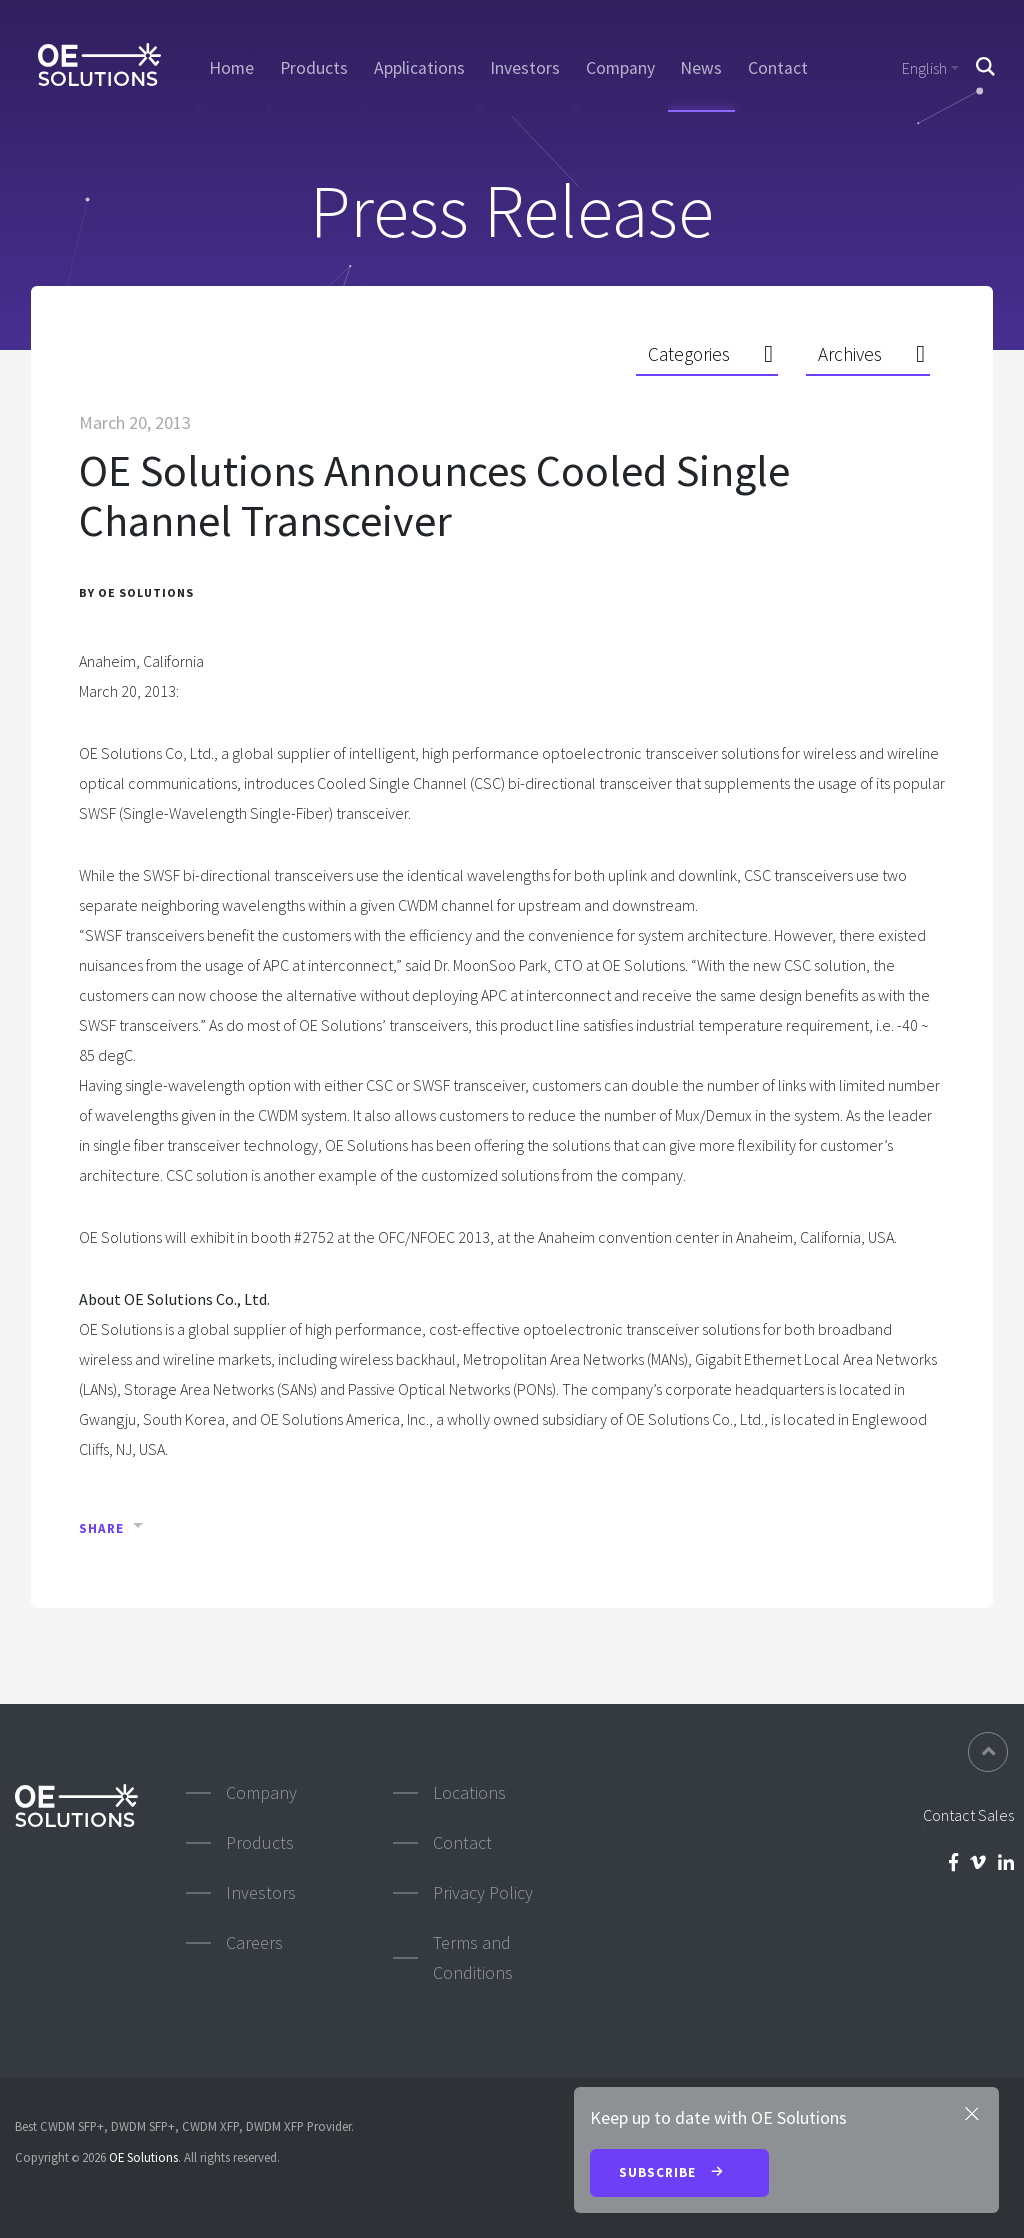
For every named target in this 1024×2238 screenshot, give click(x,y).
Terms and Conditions (473, 1957)
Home (231, 68)
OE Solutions (143, 2157)
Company (620, 68)
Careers (254, 1942)
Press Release (512, 210)
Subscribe (679, 2174)
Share (101, 1528)
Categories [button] (689, 354)
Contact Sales (968, 1815)
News (701, 68)
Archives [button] (850, 354)
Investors (525, 68)
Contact (778, 68)
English (924, 68)
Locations (469, 1792)
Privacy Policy (483, 1892)
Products (314, 68)
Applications (419, 68)
